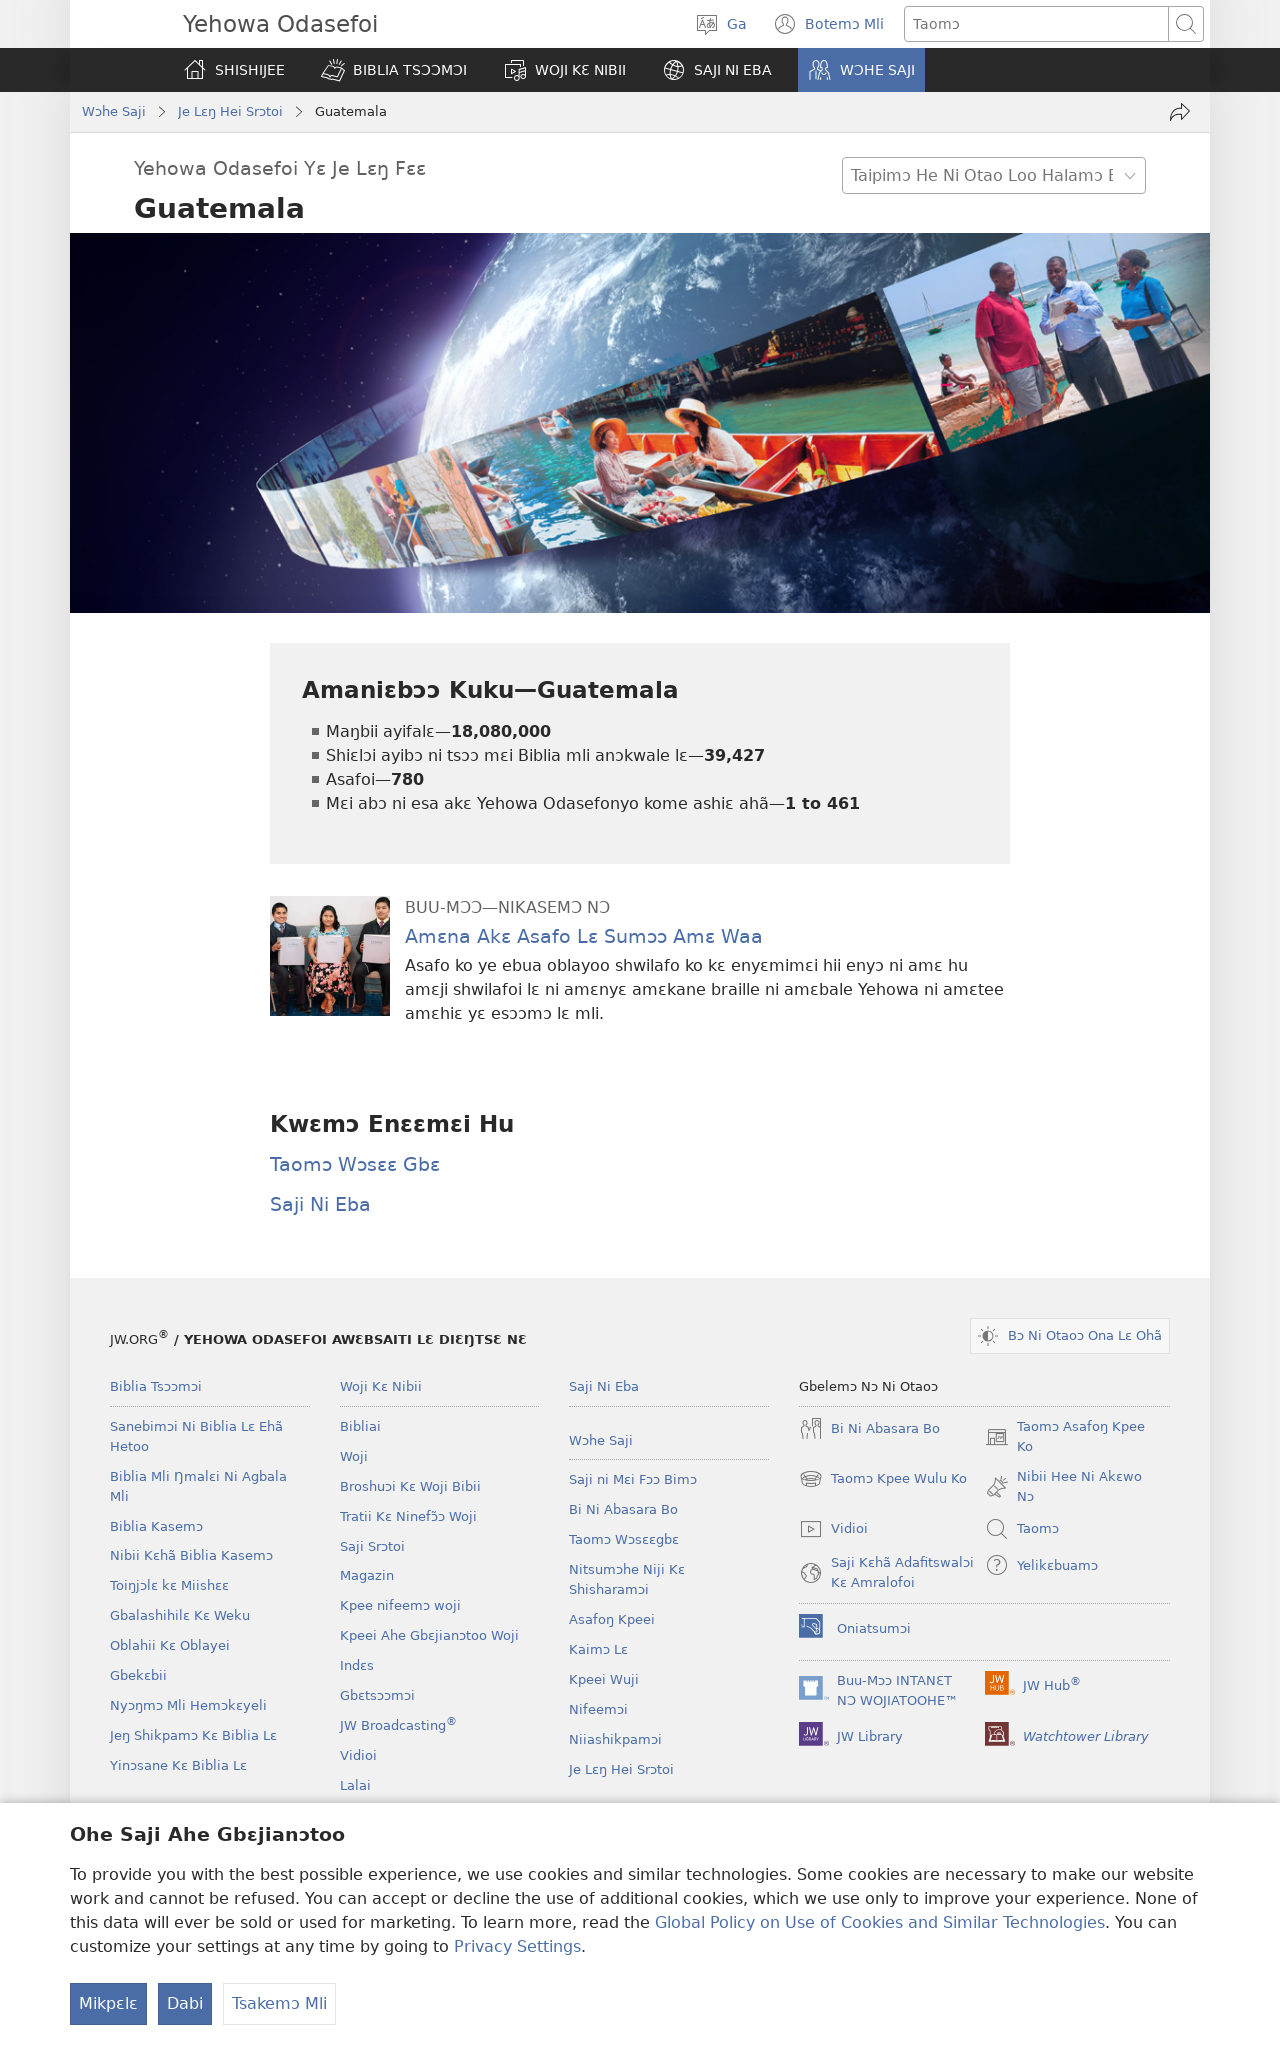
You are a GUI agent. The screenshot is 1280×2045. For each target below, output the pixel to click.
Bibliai (360, 1426)
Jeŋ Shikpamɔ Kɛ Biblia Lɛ (193, 1735)
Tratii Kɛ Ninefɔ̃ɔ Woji (408, 1516)
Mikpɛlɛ (108, 2003)
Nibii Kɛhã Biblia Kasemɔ (191, 1555)
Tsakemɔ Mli (279, 2003)
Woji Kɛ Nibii (381, 1386)
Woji (354, 1456)
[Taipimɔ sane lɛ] (1036, 24)
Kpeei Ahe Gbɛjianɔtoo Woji (429, 1635)
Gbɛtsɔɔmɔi (377, 1695)
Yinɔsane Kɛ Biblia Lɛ (178, 1765)
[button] (394, 70)
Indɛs (357, 1665)
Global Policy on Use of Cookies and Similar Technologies (880, 1922)
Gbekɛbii (138, 1675)
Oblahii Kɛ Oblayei (170, 1645)
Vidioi (358, 1755)
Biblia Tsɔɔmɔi (156, 1386)
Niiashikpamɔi (615, 1739)
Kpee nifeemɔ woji (400, 1605)
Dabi (185, 2003)
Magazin (367, 1575)
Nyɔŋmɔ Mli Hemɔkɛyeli (188, 1705)
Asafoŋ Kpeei (612, 1619)
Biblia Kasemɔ (156, 1526)
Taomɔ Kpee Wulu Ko (883, 1479)
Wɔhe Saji (114, 111)
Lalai (355, 1785)
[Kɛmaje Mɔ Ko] (1180, 112)
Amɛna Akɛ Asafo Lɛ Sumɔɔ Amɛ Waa (584, 936)
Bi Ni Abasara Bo (623, 1509)
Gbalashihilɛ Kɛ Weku (180, 1615)
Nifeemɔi (598, 1709)
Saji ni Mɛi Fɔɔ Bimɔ (633, 1479)
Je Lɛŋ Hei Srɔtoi (230, 111)
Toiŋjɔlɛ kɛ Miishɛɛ (169, 1585)
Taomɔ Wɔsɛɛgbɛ (624, 1539)
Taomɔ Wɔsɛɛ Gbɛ (355, 1164)
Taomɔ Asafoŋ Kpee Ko (1065, 1438)
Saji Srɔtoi (372, 1546)
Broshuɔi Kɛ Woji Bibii (410, 1486)
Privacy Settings (517, 1946)
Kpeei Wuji (604, 1679)
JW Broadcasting (398, 1725)
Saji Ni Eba (320, 1204)
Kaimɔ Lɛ (598, 1649)
